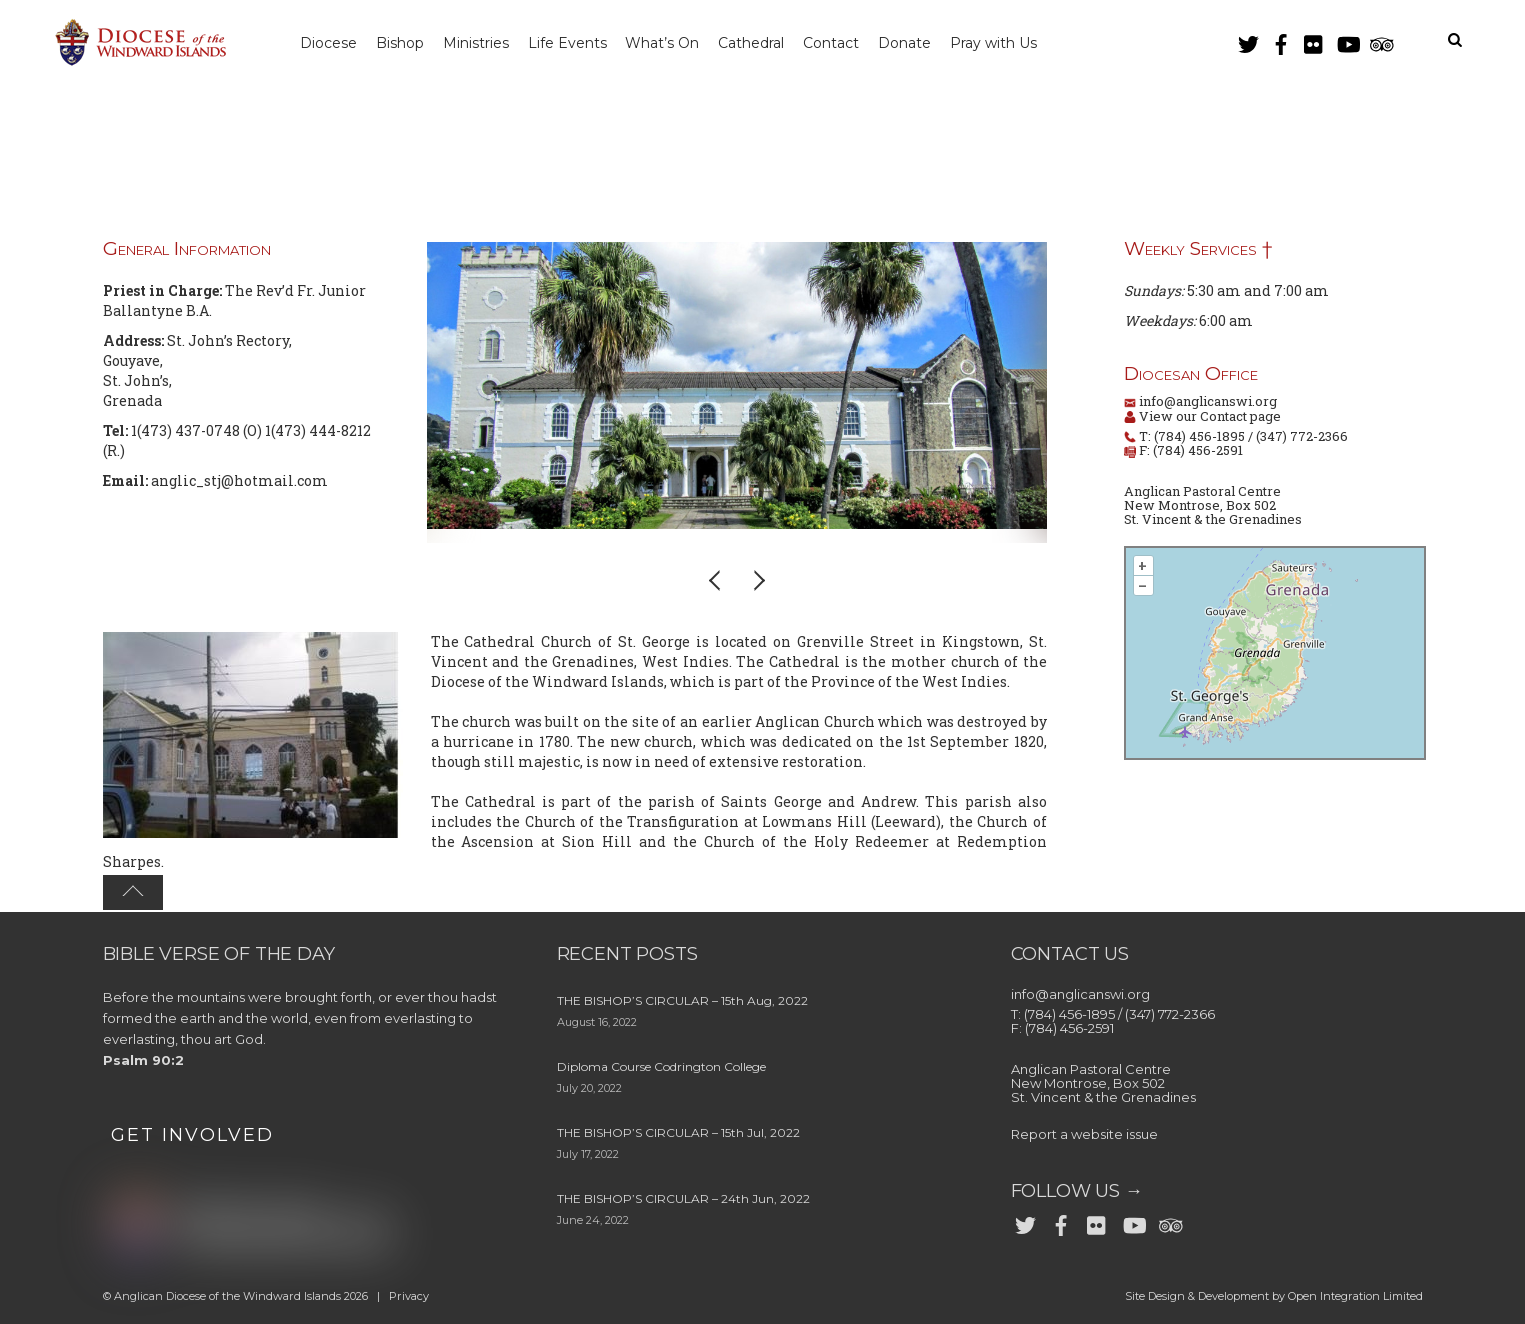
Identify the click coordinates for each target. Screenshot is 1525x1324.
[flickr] (1314, 40)
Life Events (576, 43)
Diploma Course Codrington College (661, 1066)
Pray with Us (1017, 43)
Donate (925, 43)
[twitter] (1248, 40)
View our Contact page (1208, 416)
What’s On (675, 43)
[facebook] (1281, 40)
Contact (849, 43)
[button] (716, 580)
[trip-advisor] (1380, 40)
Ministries (483, 43)
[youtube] (1347, 40)
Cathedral (767, 43)
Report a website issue (1084, 1134)
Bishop (404, 43)
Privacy (409, 1296)
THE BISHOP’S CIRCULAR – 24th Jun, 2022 (683, 1198)
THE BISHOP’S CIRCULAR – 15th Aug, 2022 (682, 1000)
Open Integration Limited (1355, 1296)
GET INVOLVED (192, 1135)
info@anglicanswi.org (1208, 401)
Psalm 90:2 (143, 1060)
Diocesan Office (1191, 373)
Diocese (330, 43)
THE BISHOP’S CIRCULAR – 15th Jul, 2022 (678, 1132)
